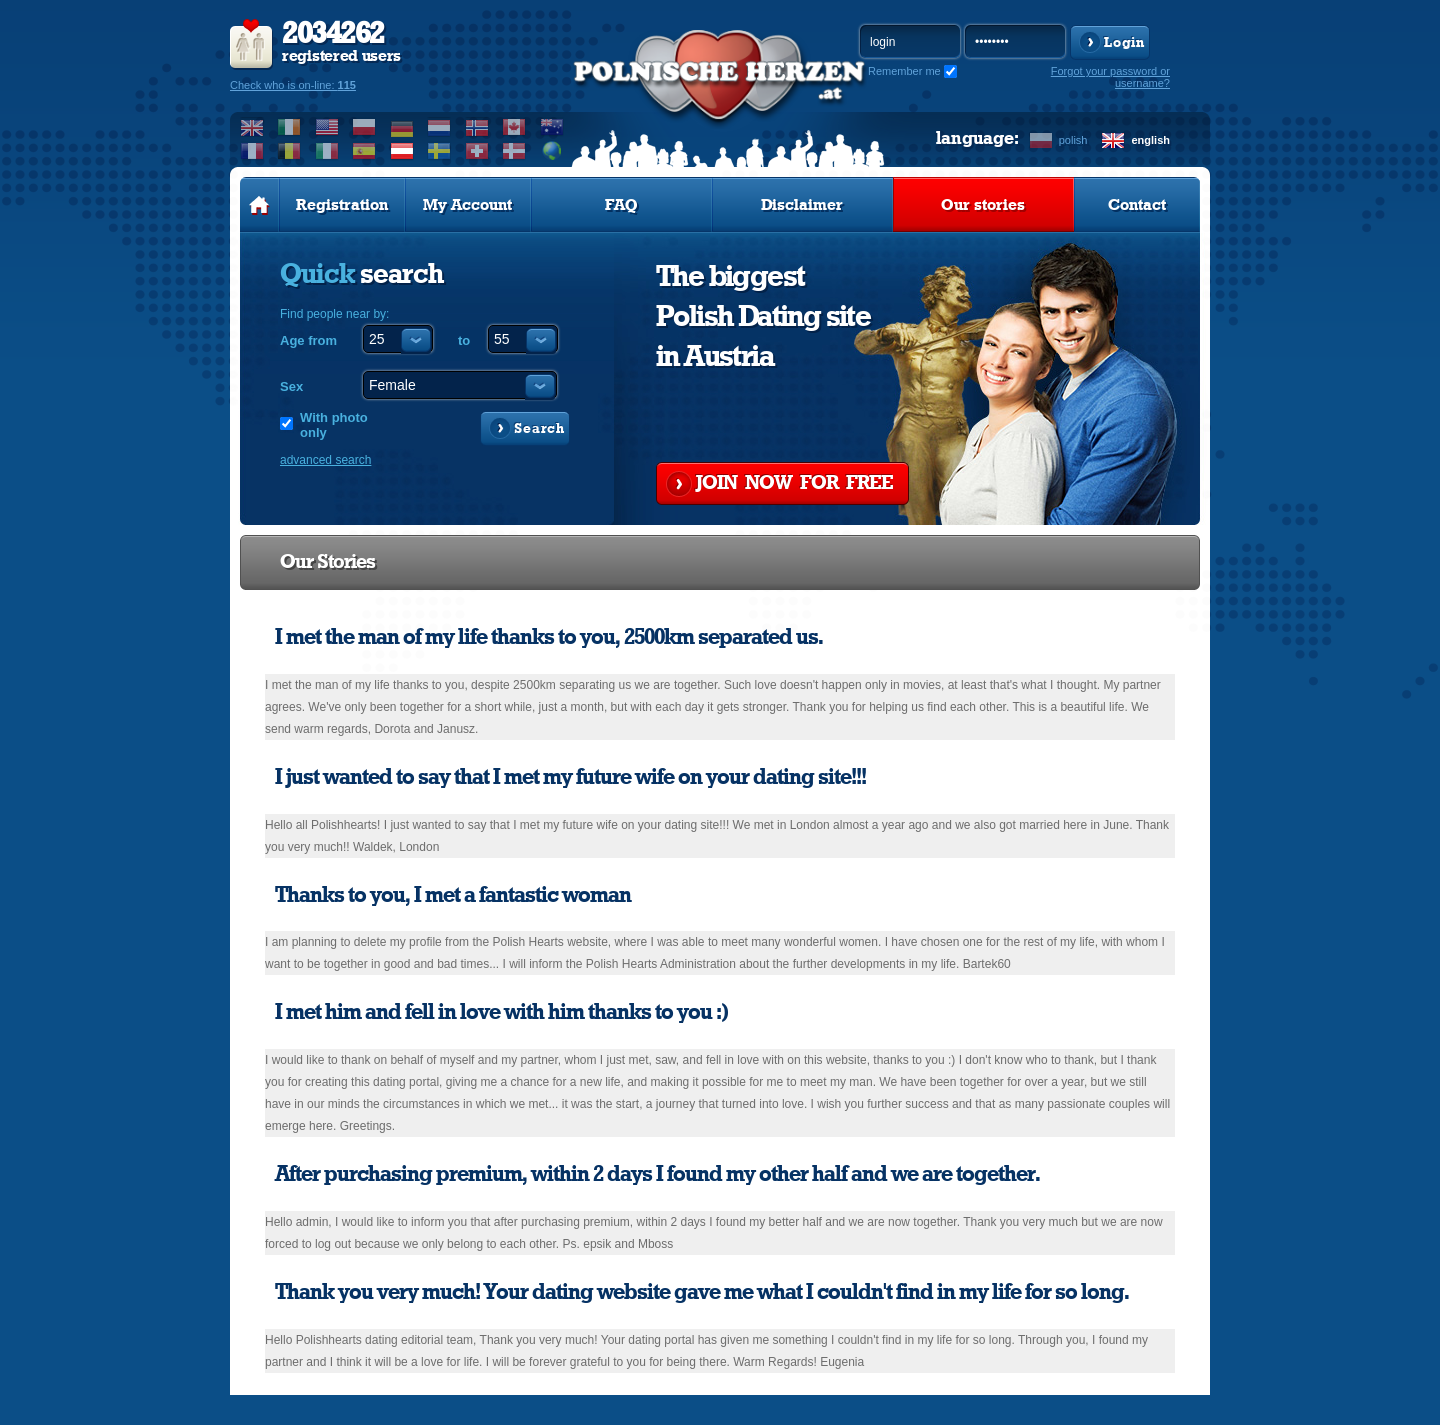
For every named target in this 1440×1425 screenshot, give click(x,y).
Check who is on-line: (293, 85)
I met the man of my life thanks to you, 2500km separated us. (549, 637)
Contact (1137, 205)
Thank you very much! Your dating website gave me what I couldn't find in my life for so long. (702, 1292)
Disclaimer (802, 205)
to (464, 340)
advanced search (325, 460)
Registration (342, 205)
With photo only (334, 425)
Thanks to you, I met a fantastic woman (453, 895)
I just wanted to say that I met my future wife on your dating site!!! (570, 777)
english (1150, 140)
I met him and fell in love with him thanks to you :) (502, 1012)
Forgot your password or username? (1110, 77)
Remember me (904, 71)
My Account (467, 205)
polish (1073, 140)
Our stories (983, 205)
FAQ (621, 205)
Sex (291, 386)
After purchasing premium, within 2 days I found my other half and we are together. (657, 1174)
